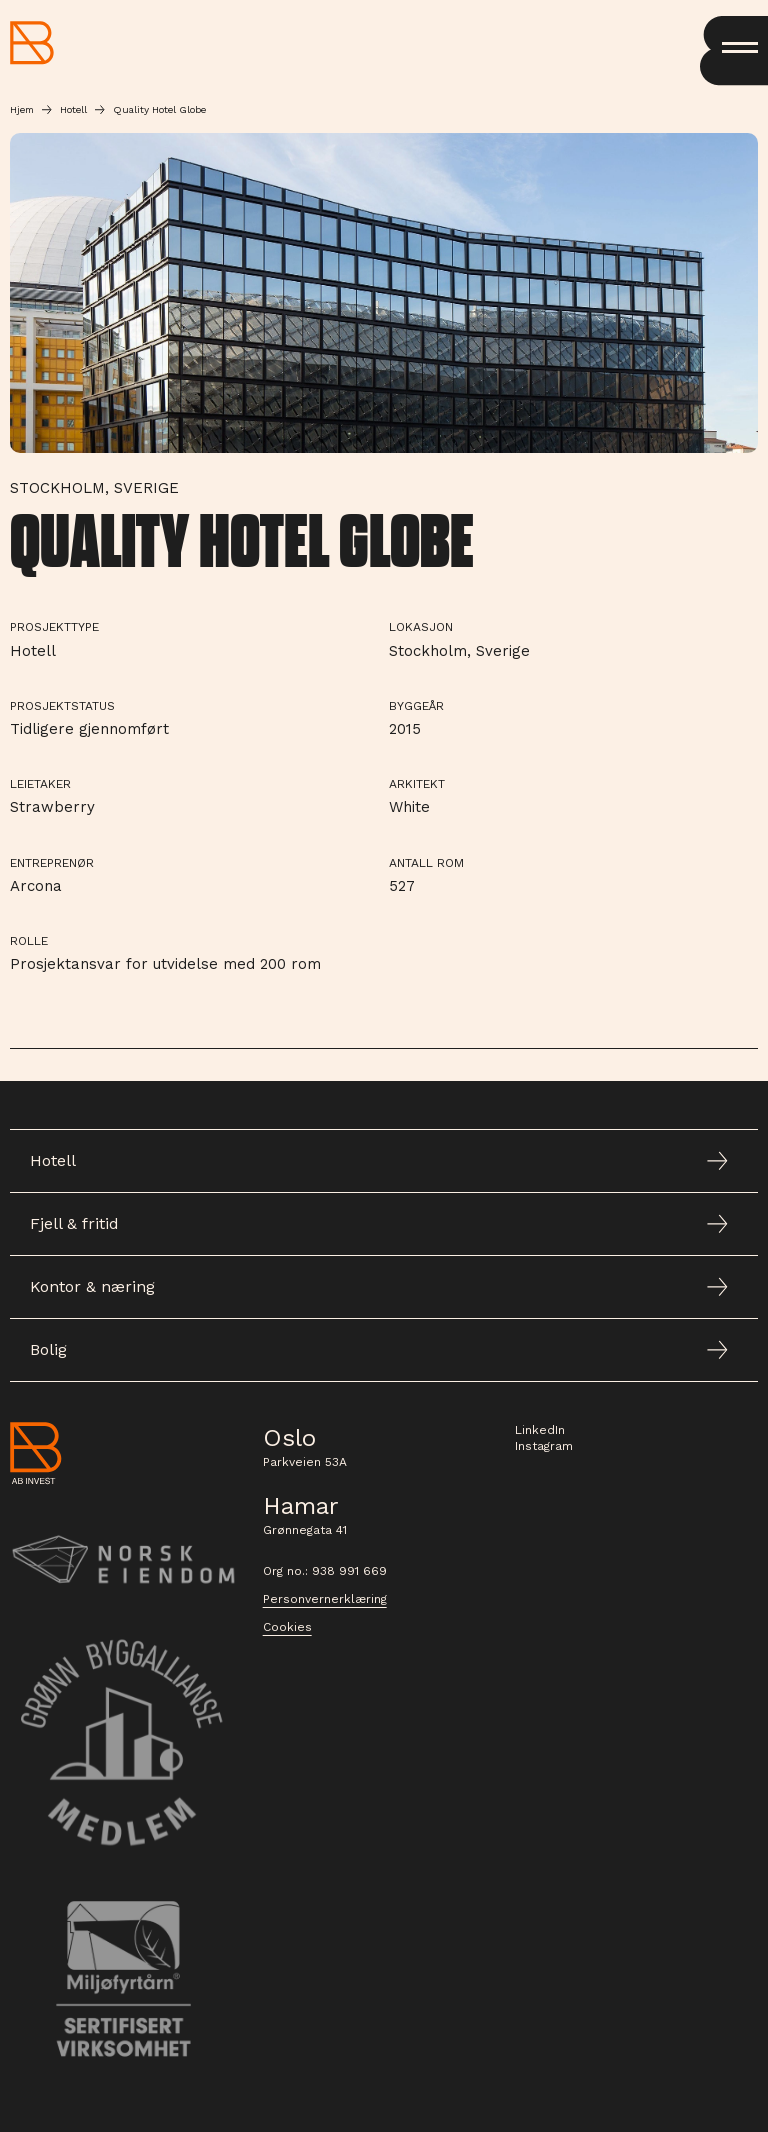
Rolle (29, 941)
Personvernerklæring (325, 1599)
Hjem (22, 109)
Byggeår (416, 706)
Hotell (73, 109)
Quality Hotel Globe (159, 109)
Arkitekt (417, 784)
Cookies (287, 1627)
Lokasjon (421, 627)
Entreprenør (52, 863)
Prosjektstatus (62, 706)
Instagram (544, 1446)
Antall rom (426, 863)
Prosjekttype (54, 627)
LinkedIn (540, 1430)
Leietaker (40, 784)
